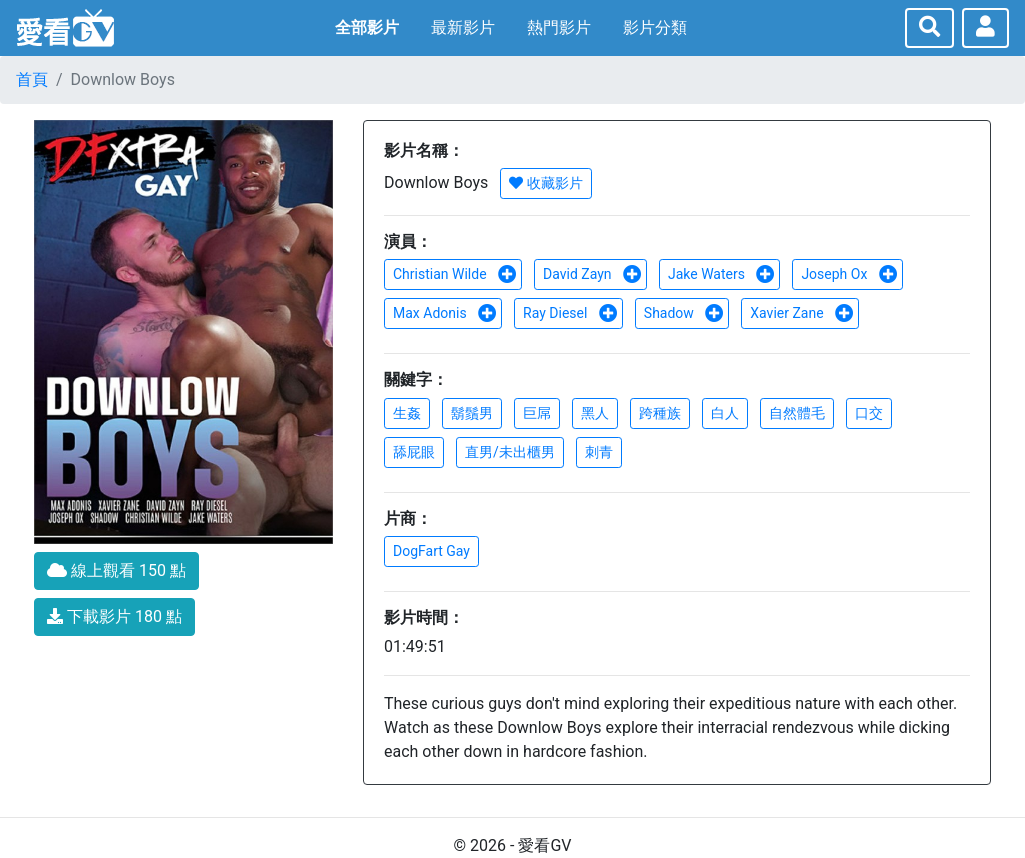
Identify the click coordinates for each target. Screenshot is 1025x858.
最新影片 (463, 27)
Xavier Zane (802, 313)
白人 (725, 413)
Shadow (684, 313)
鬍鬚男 (472, 413)
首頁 (32, 79)
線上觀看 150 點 (116, 570)
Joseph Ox (849, 274)
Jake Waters (721, 274)
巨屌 (537, 413)
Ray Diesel (570, 313)
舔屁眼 (414, 452)
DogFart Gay (431, 551)
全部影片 (367, 27)
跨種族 (660, 413)
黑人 (595, 413)
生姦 (407, 413)
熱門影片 (559, 27)
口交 (869, 413)
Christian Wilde (455, 274)
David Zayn (592, 274)
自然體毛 (797, 413)
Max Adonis (445, 313)
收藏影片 (545, 183)
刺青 (599, 452)
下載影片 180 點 (114, 616)
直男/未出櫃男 (510, 452)
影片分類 (655, 27)
